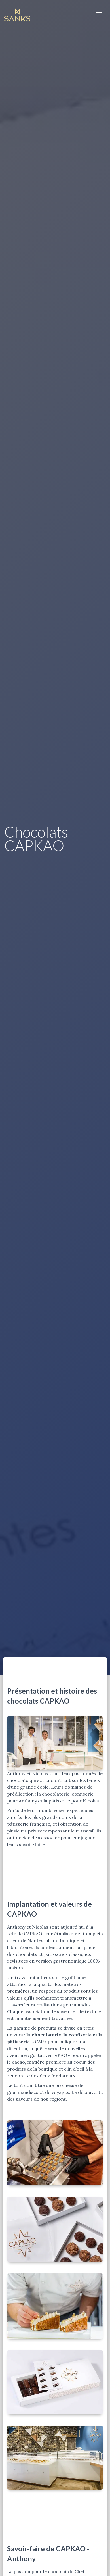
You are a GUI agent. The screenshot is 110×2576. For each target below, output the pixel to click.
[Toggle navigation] (99, 14)
